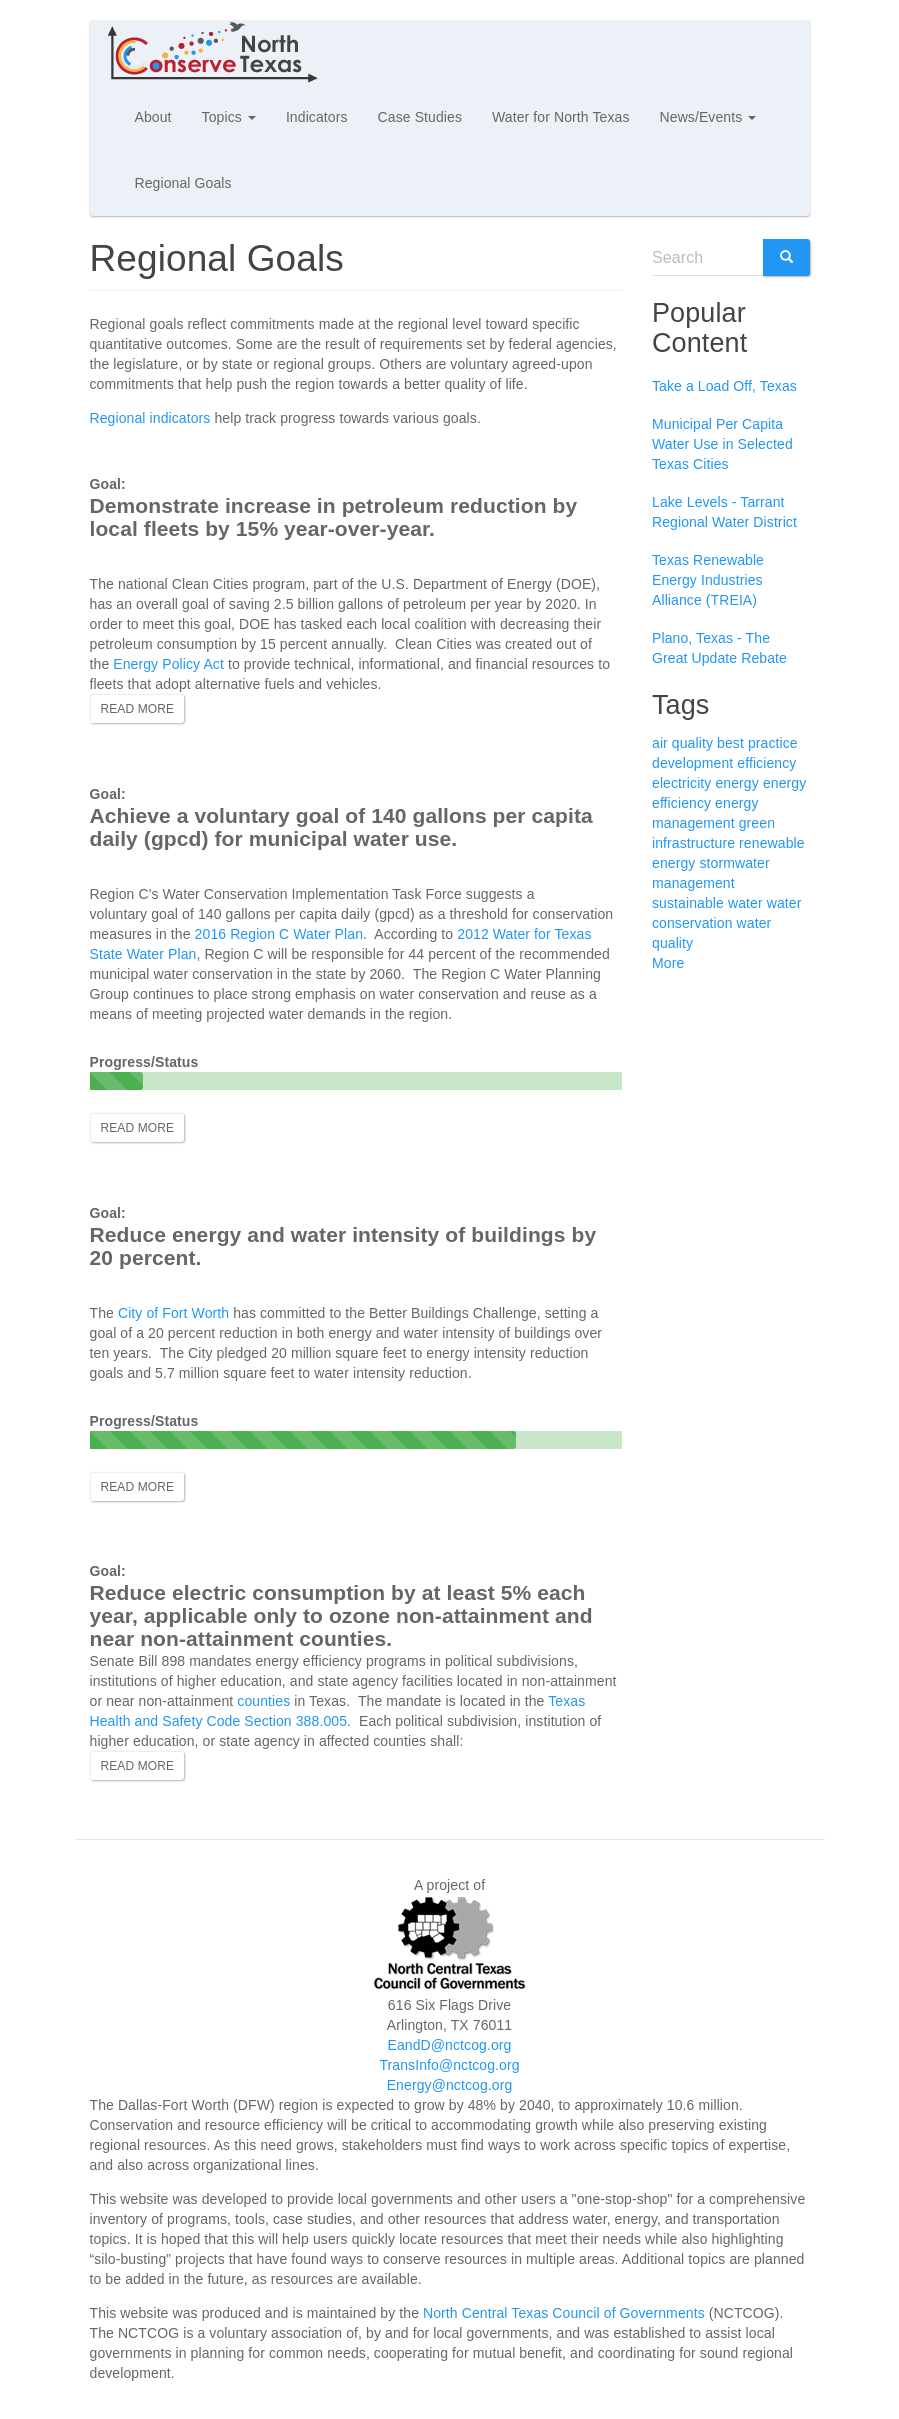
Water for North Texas (560, 117)
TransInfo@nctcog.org (449, 2065)
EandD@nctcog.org (450, 2045)
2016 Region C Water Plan (279, 934)
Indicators (317, 117)
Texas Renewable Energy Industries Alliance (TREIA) (708, 580)
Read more (138, 709)
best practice (757, 743)
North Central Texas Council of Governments (564, 2313)
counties (263, 1701)
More (668, 963)
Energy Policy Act (168, 664)
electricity (681, 783)
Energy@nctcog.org (450, 2085)
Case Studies (420, 117)
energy (736, 783)
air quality (682, 743)
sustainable (688, 903)
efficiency (766, 763)
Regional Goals (183, 183)
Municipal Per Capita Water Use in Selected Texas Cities (722, 444)
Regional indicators (150, 418)
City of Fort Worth (173, 1313)
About (153, 117)
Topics (229, 117)
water (745, 903)
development (692, 763)
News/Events (708, 117)
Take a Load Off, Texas (724, 386)
